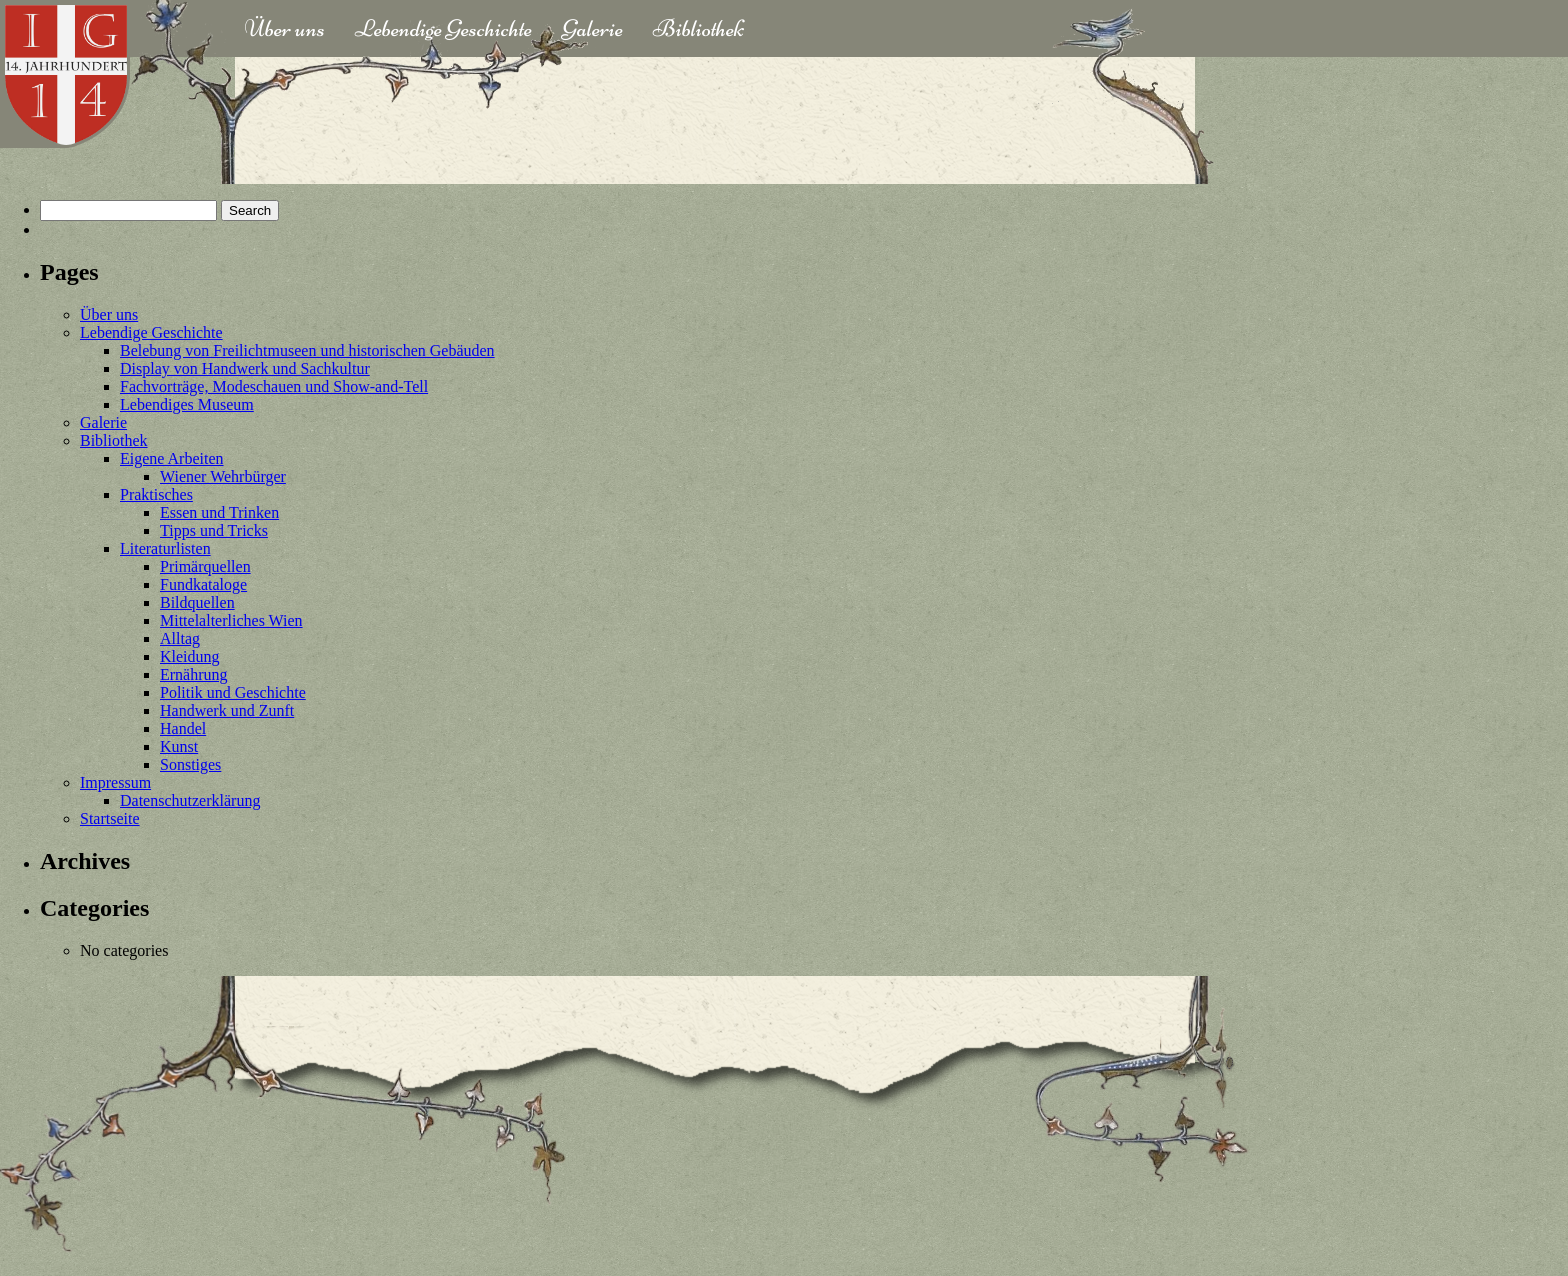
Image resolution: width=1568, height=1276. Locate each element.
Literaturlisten (165, 548)
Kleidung (190, 656)
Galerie (592, 28)
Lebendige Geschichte (443, 28)
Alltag (180, 638)
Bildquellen (197, 602)
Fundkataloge (203, 584)
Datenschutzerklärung (190, 800)
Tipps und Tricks (214, 530)
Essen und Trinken (219, 512)
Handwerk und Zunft (227, 710)
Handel (183, 728)
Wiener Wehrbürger (223, 476)
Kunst (179, 746)
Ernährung (194, 674)
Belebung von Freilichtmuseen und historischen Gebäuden (307, 350)
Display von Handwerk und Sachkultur (245, 368)
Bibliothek (698, 28)
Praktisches (156, 494)
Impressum (115, 782)
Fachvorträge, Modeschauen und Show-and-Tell (274, 386)
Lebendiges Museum (187, 404)
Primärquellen (205, 566)
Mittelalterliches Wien (231, 620)
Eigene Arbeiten (172, 458)
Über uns (285, 28)
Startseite (110, 818)
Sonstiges (190, 764)
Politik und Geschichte (233, 692)
